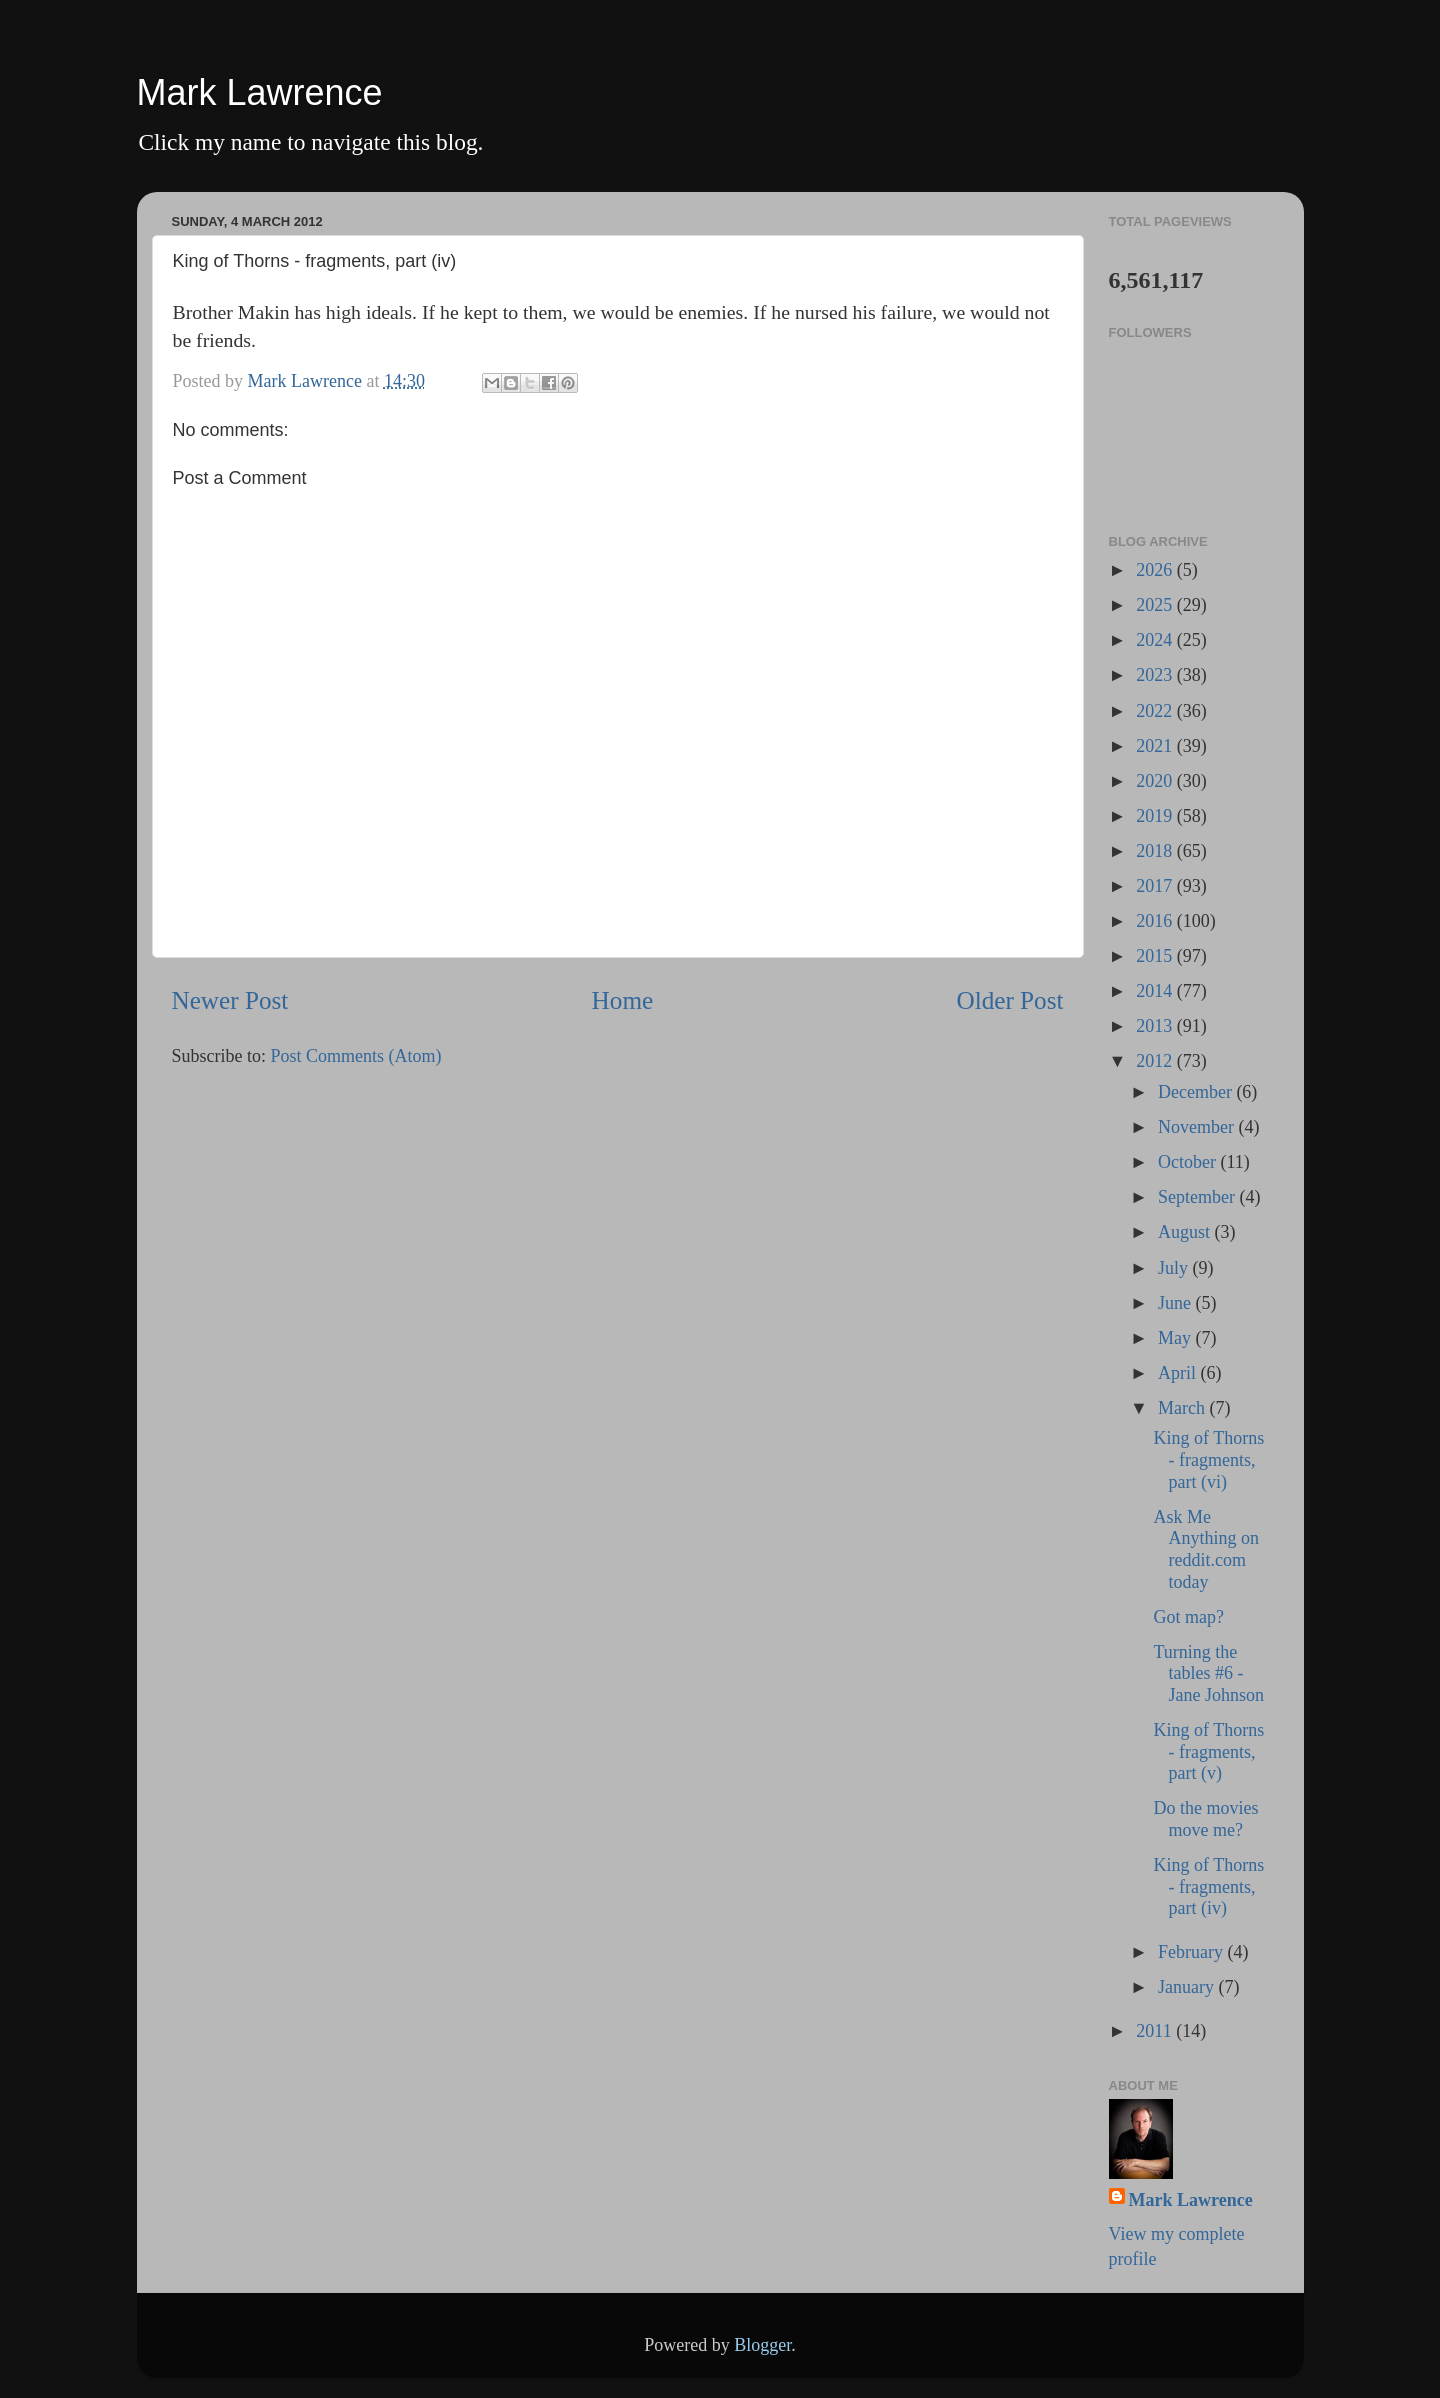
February (1192, 1952)
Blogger (762, 2345)
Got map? (1188, 1617)
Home (623, 1000)
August (1186, 1232)
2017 (1156, 886)
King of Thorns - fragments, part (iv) (1208, 1886)
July (1175, 1268)
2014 (1156, 991)
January (1188, 1987)
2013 (1156, 1026)
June (1177, 1303)
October (1189, 1162)
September (1198, 1197)
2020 (1156, 781)
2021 (1156, 746)
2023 (1156, 675)
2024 (1156, 640)
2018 (1156, 851)
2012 (1156, 1061)
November (1198, 1127)
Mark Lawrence (260, 92)
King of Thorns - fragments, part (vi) (1208, 1459)
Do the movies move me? (1205, 1819)
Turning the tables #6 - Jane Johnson (1208, 1673)
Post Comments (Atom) (356, 1056)
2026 (1156, 570)
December (1197, 1092)
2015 (1156, 956)
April (1179, 1373)
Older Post (1009, 1000)
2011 (1156, 2031)
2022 (1156, 711)
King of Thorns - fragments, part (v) (1208, 1751)
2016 (1156, 921)
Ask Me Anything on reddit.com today (1206, 1549)
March (1183, 1408)
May (1177, 1338)
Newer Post (230, 1000)
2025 (1156, 605)
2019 (1156, 816)
